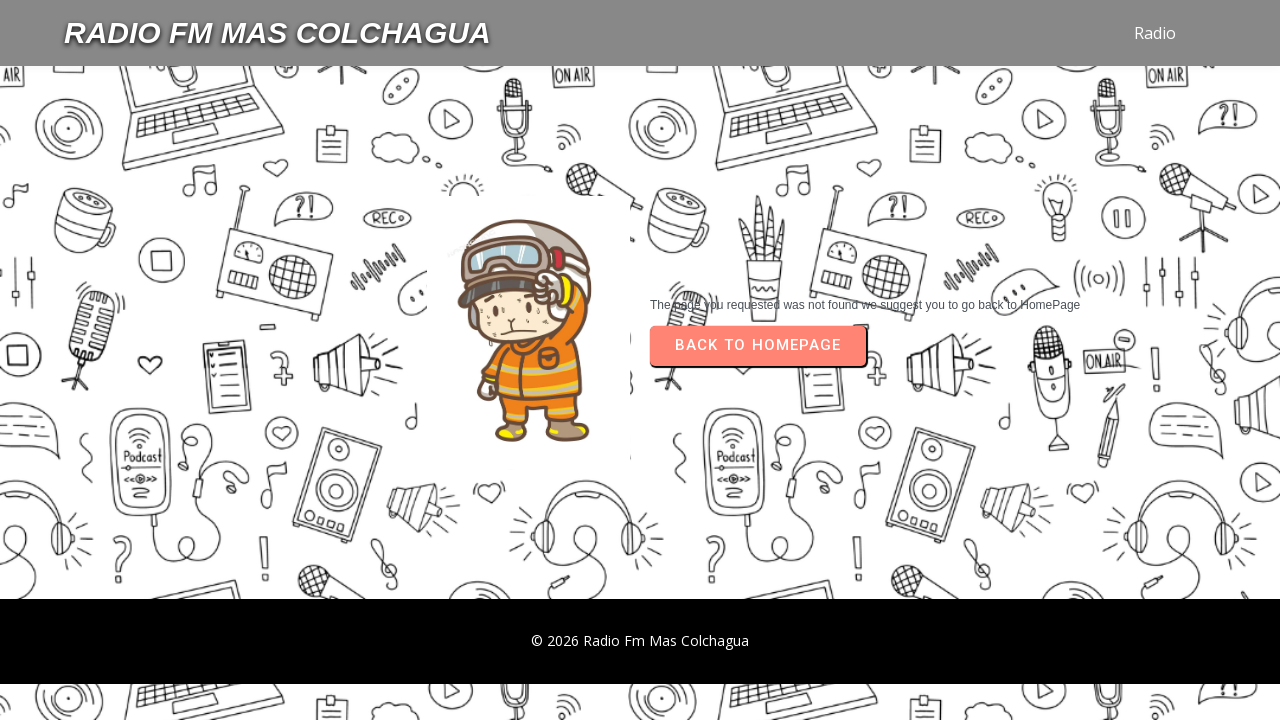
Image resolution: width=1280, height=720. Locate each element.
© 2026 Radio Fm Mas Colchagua (640, 640)
